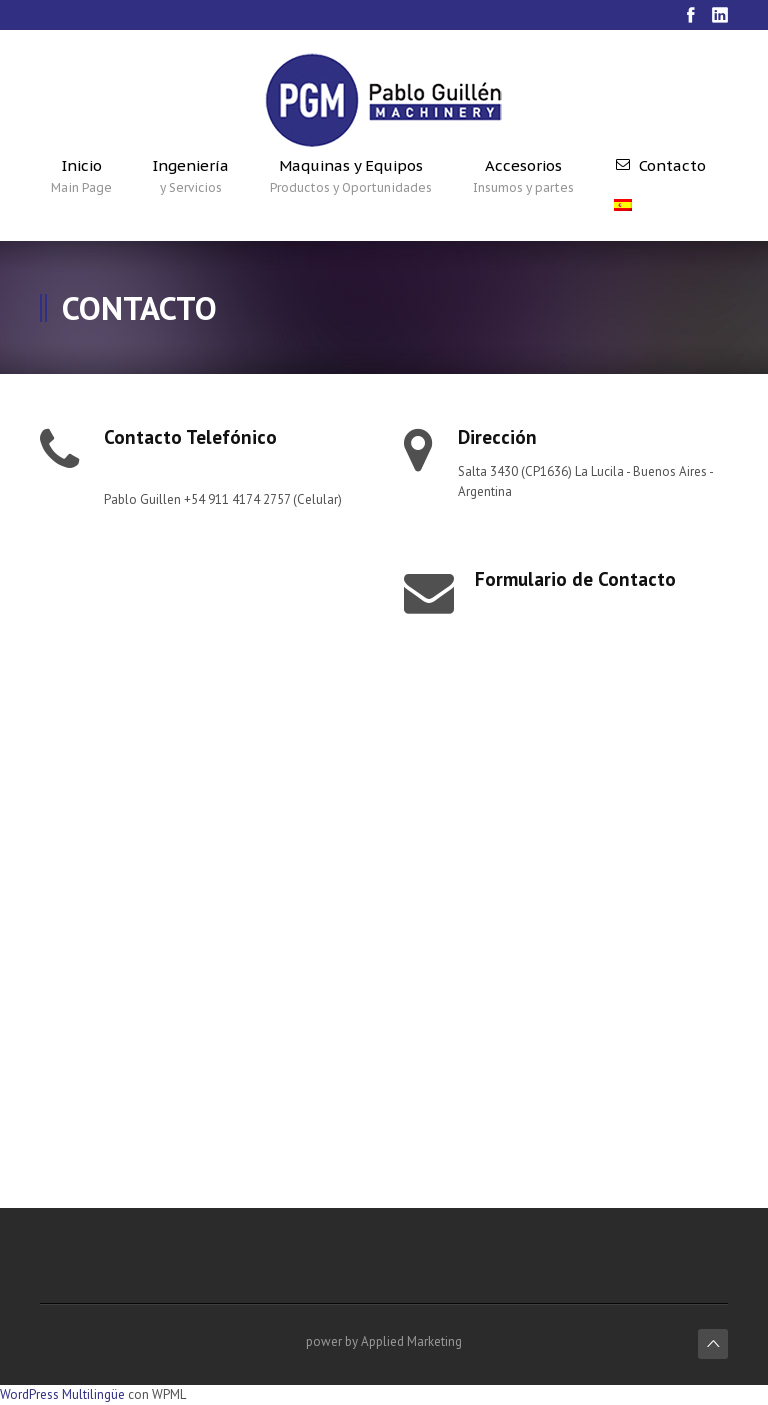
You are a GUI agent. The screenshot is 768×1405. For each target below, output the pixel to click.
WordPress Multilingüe (62, 1394)
